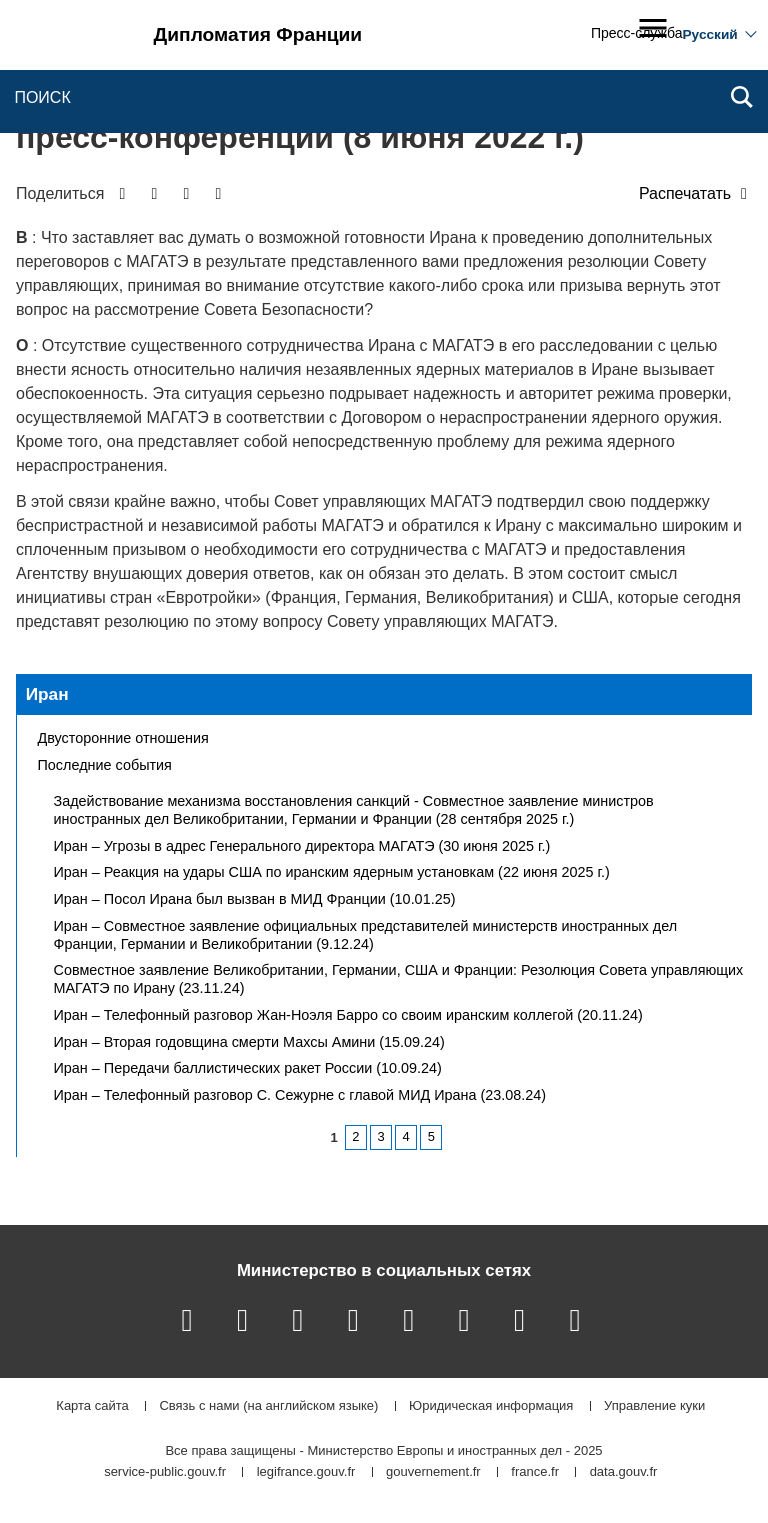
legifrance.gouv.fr (306, 1472)
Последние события (105, 765)
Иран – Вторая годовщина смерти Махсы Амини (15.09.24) (249, 1042)
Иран (47, 694)
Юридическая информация (491, 1406)
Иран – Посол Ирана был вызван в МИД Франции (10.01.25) (255, 899)
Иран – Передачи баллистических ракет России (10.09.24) (248, 1068)
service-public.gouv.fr (165, 1472)
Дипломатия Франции (258, 34)
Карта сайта (92, 1406)
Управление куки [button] (654, 1406)
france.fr (535, 1472)
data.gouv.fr (624, 1472)
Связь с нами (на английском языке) (268, 1406)
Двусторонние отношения (123, 738)
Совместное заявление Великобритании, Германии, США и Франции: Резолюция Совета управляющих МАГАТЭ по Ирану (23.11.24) (399, 979)
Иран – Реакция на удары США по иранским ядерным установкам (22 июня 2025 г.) (332, 872)
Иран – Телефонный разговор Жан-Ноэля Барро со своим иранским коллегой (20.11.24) (348, 1015)
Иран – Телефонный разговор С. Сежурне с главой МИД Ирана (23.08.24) (300, 1095)
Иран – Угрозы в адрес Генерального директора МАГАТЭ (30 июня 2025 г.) (302, 846)
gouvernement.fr (433, 1472)
